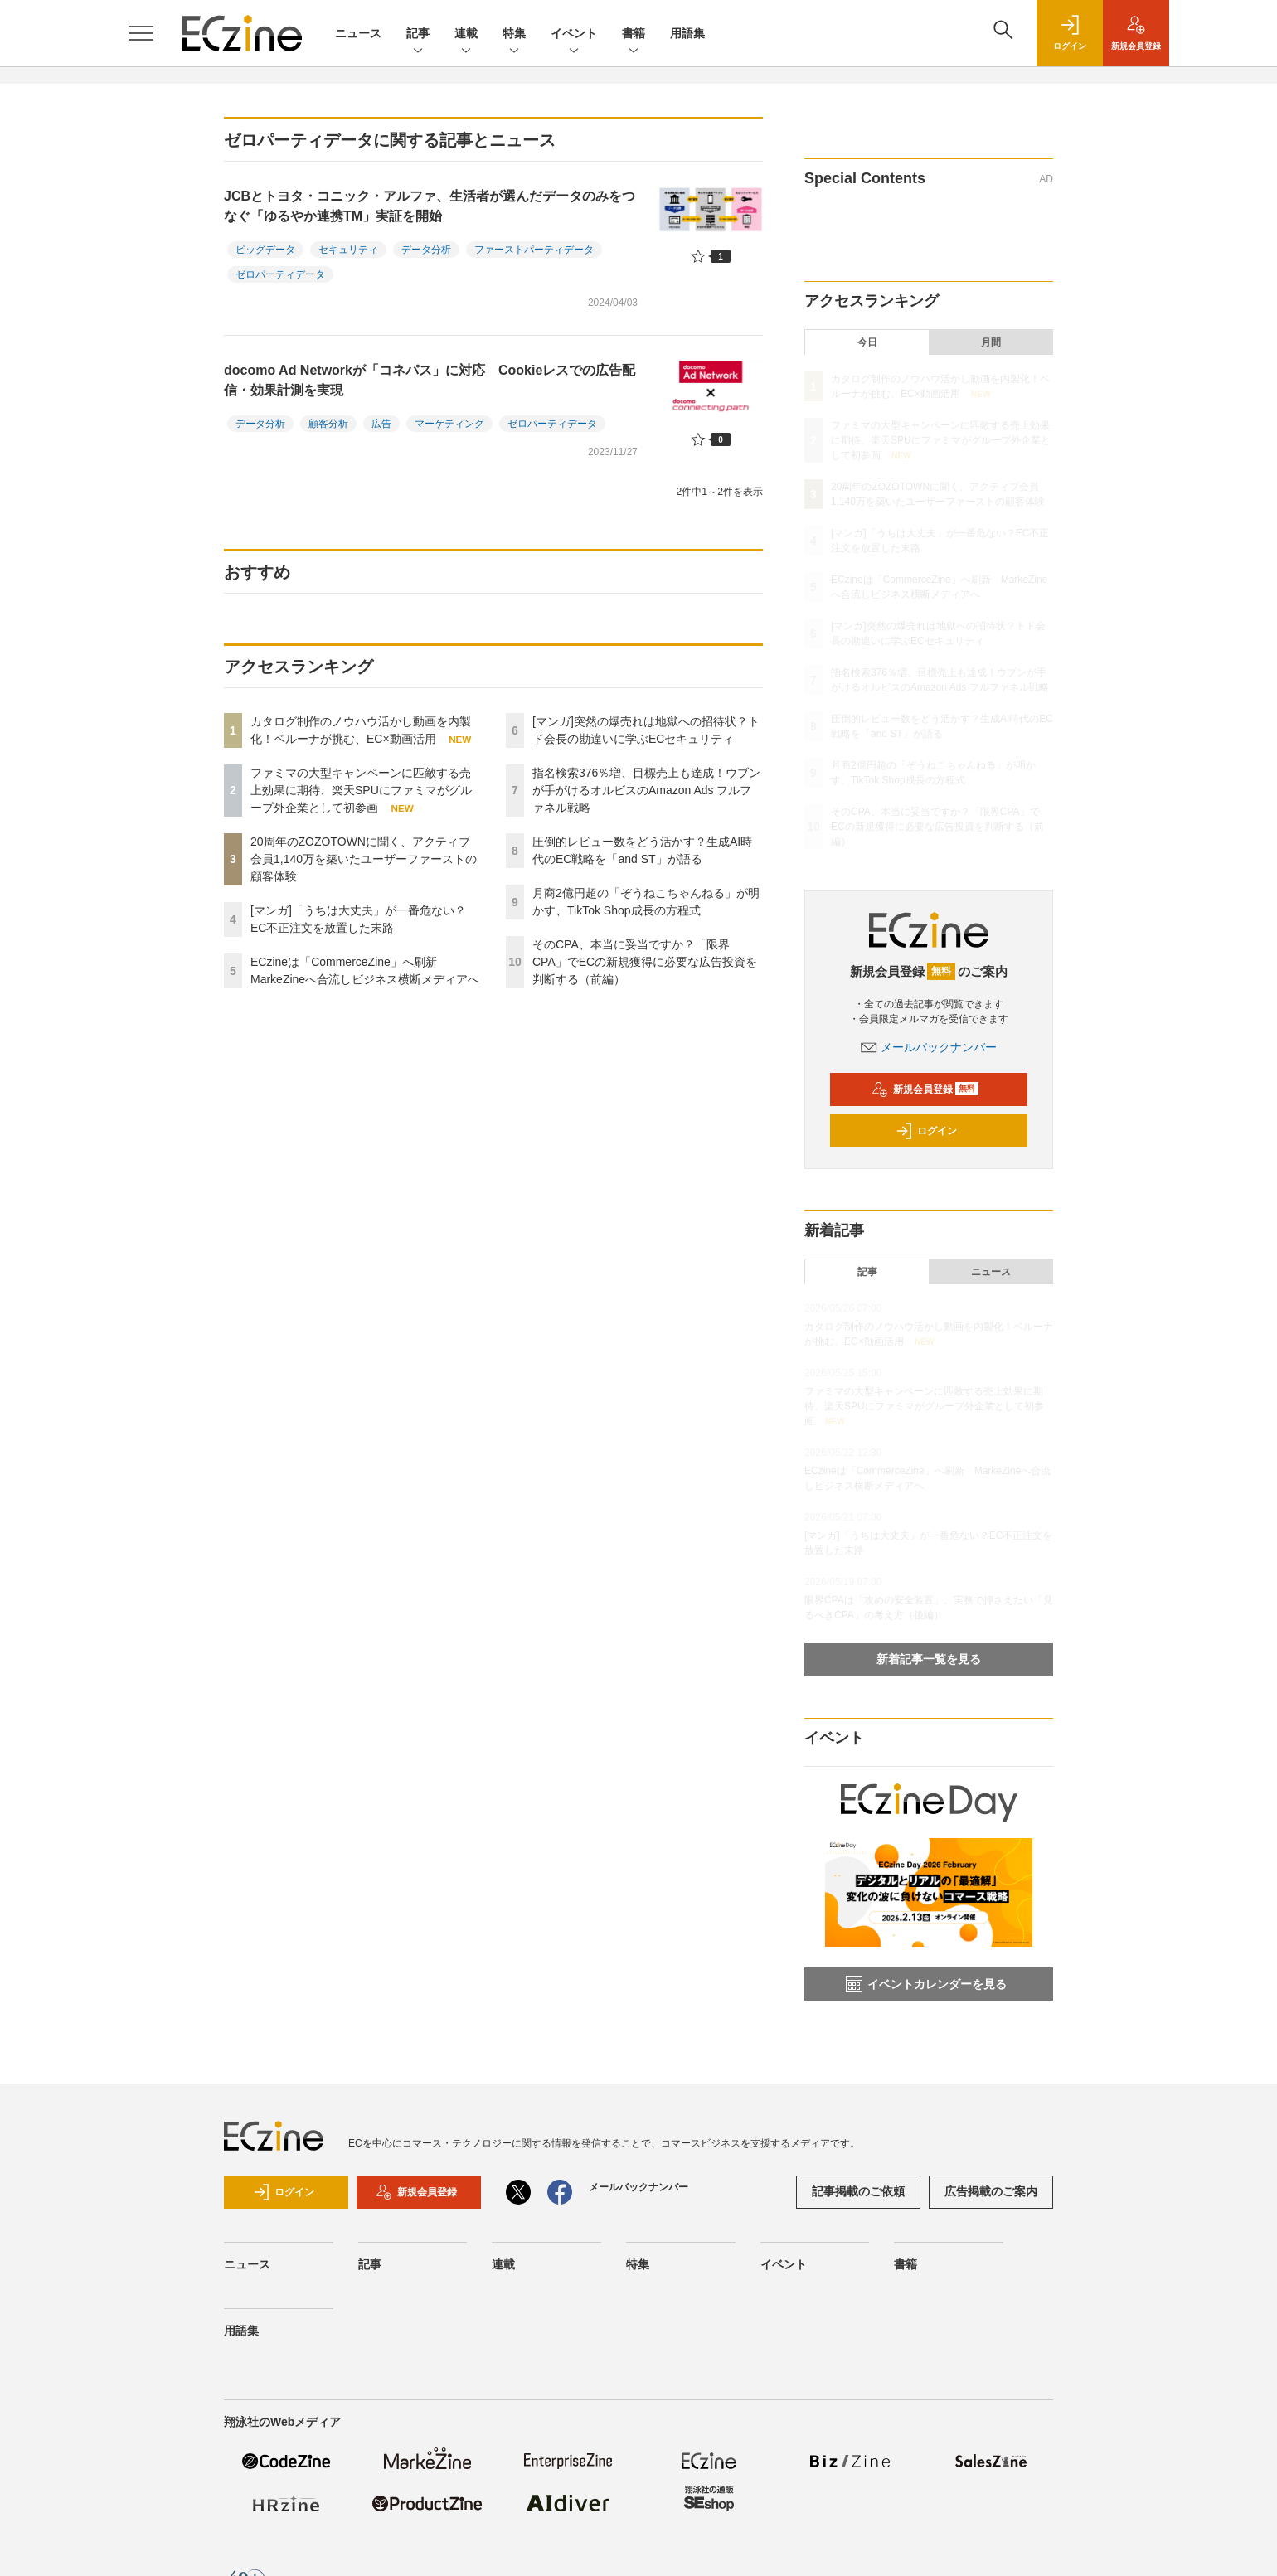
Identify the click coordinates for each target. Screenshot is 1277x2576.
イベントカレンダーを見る (926, 1984)
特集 (514, 34)
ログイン (926, 1131)
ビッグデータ (265, 249)
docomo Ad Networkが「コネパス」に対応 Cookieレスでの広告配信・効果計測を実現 (429, 380)
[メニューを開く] (141, 33)
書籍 (633, 34)
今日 (867, 342)
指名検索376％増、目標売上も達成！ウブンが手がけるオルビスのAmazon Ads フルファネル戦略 (646, 790)
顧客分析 (328, 423)
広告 (381, 423)
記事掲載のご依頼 (858, 2191)
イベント (574, 34)
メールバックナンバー (929, 1047)
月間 (991, 342)
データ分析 (426, 249)
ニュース (358, 33)
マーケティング (449, 423)
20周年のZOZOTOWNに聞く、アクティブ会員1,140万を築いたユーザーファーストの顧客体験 (363, 859)
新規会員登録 (925, 1089)
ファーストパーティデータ (534, 249)
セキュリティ (348, 249)
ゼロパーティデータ (280, 274)
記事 (418, 34)
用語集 (687, 33)
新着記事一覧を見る (928, 1659)
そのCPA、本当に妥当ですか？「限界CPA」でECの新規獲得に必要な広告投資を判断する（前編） (644, 962)
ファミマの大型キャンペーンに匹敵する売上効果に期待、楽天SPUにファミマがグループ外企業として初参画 (361, 790)
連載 (466, 34)
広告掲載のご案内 (990, 2191)
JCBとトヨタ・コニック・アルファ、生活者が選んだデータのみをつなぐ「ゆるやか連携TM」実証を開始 (429, 206)
